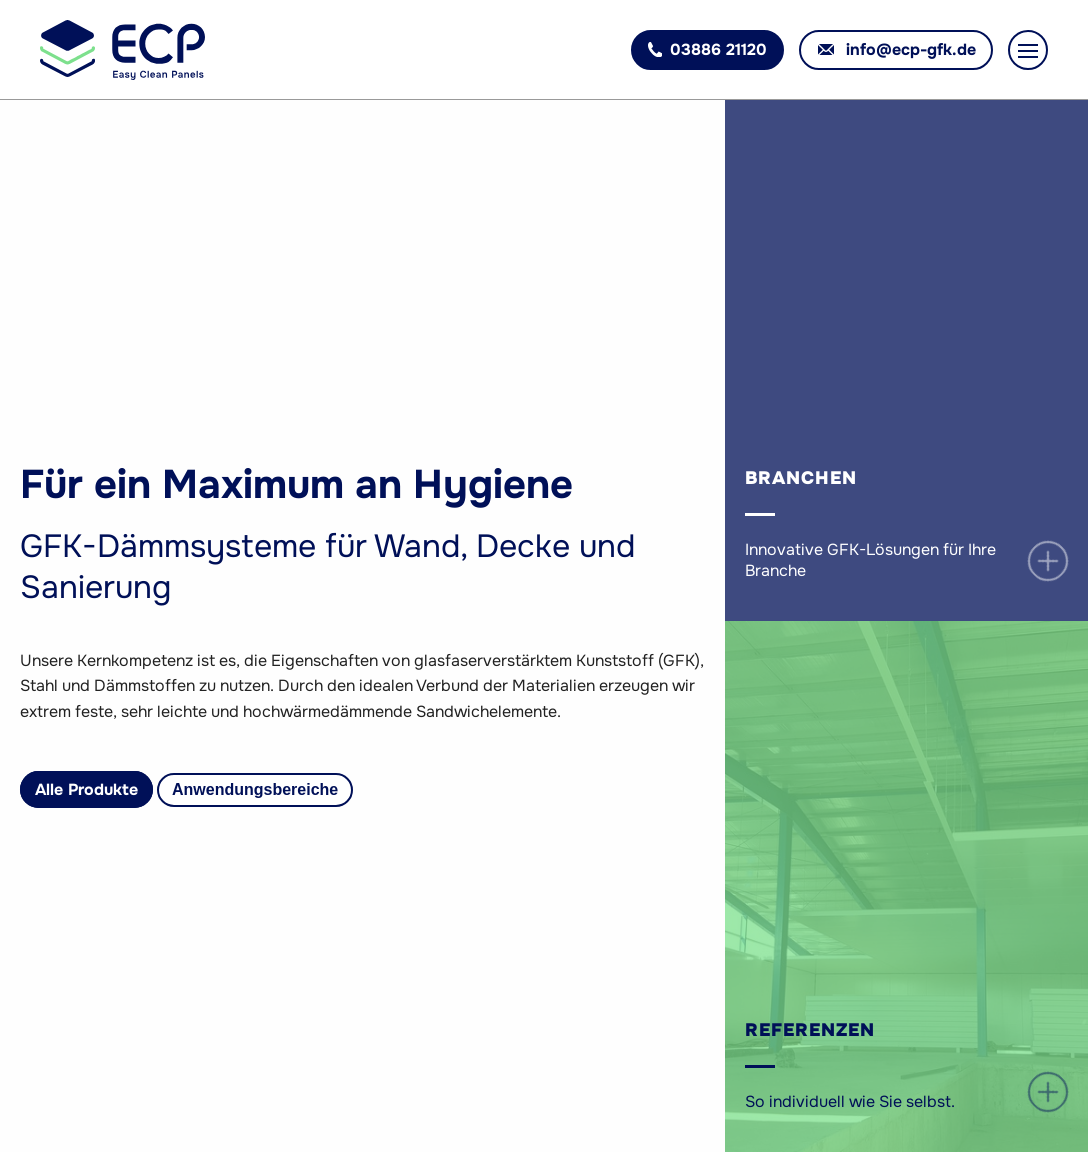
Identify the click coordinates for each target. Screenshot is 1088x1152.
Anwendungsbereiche (255, 789)
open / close (1048, 561)
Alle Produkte (86, 789)
